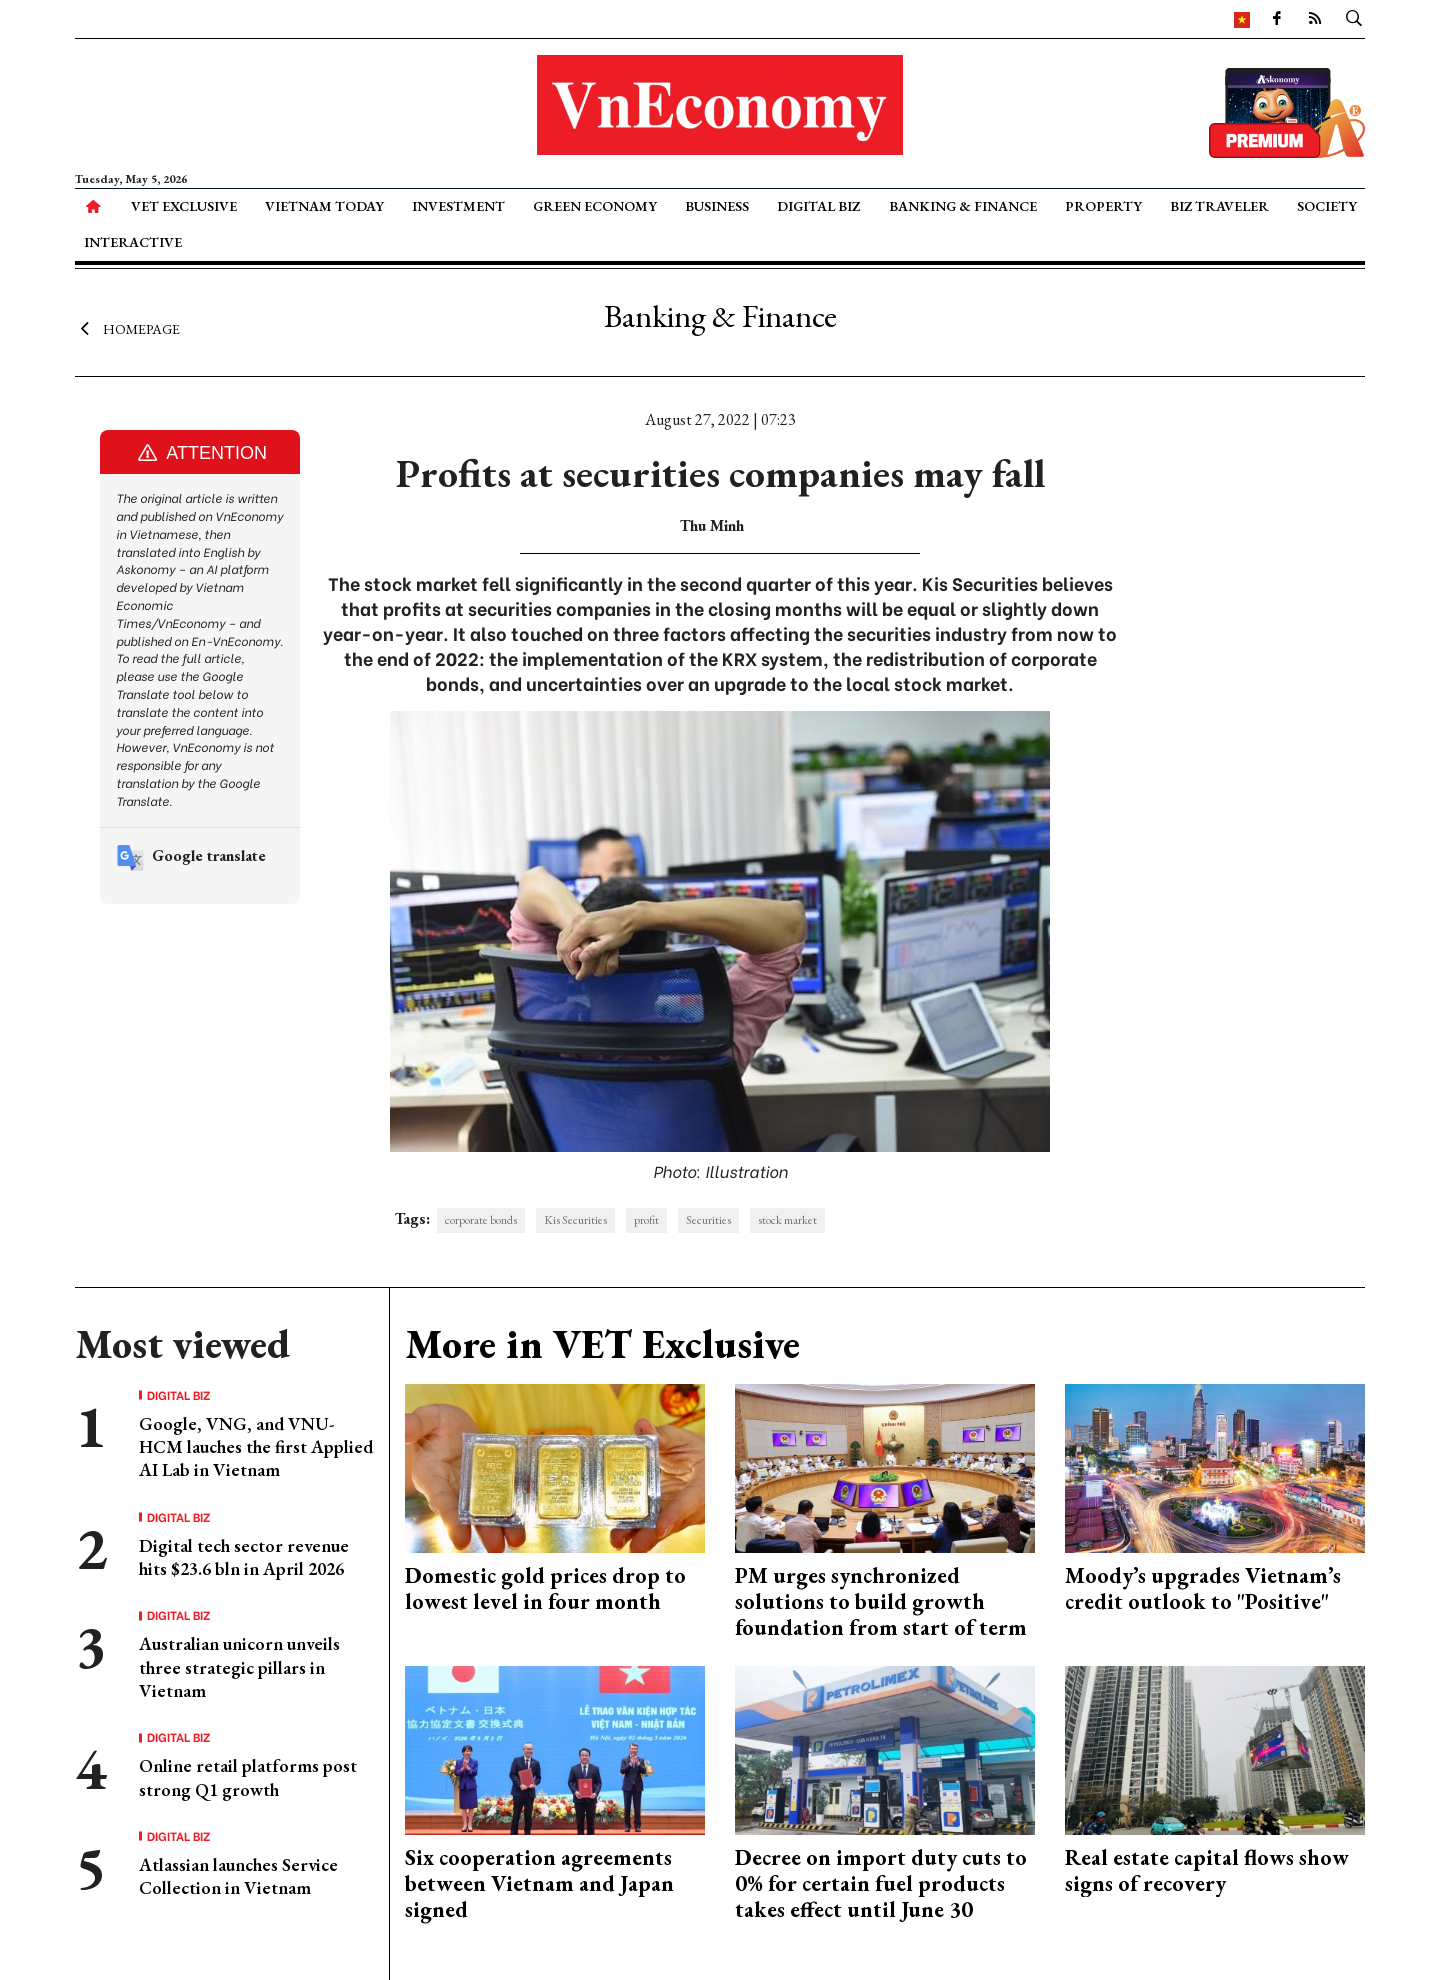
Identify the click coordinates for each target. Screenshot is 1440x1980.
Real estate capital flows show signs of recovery (1207, 1870)
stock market (787, 1220)
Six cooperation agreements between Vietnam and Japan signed (539, 1884)
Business (717, 206)
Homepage (127, 328)
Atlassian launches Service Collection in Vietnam (238, 1876)
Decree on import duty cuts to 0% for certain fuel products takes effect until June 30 (881, 1884)
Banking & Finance (963, 206)
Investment (458, 206)
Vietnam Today (324, 206)
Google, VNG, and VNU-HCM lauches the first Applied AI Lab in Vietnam (256, 1447)
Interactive (133, 242)
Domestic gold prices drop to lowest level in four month (545, 1588)
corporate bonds (481, 1220)
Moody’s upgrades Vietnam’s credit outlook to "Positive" (1203, 1588)
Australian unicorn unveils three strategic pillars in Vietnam (239, 1667)
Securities (708, 1220)
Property (1103, 206)
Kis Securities (575, 1220)
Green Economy (595, 206)
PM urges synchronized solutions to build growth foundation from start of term (881, 1602)
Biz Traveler (1219, 206)
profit (646, 1220)
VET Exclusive (184, 206)
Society (1327, 206)
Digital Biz (818, 206)
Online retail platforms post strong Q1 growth (248, 1777)
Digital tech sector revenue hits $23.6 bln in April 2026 (244, 1557)
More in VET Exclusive (602, 1344)
